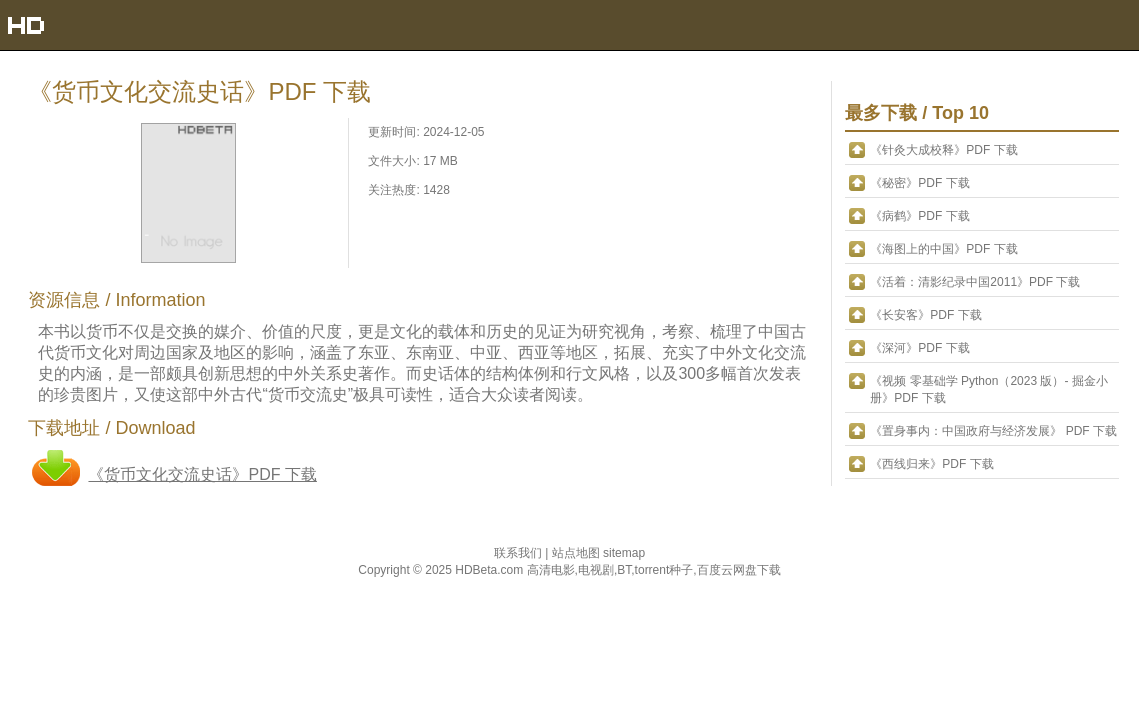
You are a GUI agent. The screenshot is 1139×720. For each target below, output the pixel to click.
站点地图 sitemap (598, 553)
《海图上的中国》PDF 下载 (943, 249)
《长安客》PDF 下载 (925, 315)
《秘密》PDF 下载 (919, 183)
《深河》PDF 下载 (919, 348)
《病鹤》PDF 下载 (919, 216)
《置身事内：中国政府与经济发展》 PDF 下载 (993, 431)
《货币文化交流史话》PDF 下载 (202, 474)
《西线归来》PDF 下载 (931, 464)
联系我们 (519, 553)
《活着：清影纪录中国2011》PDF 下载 (975, 282)
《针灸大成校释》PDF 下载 (943, 150)
